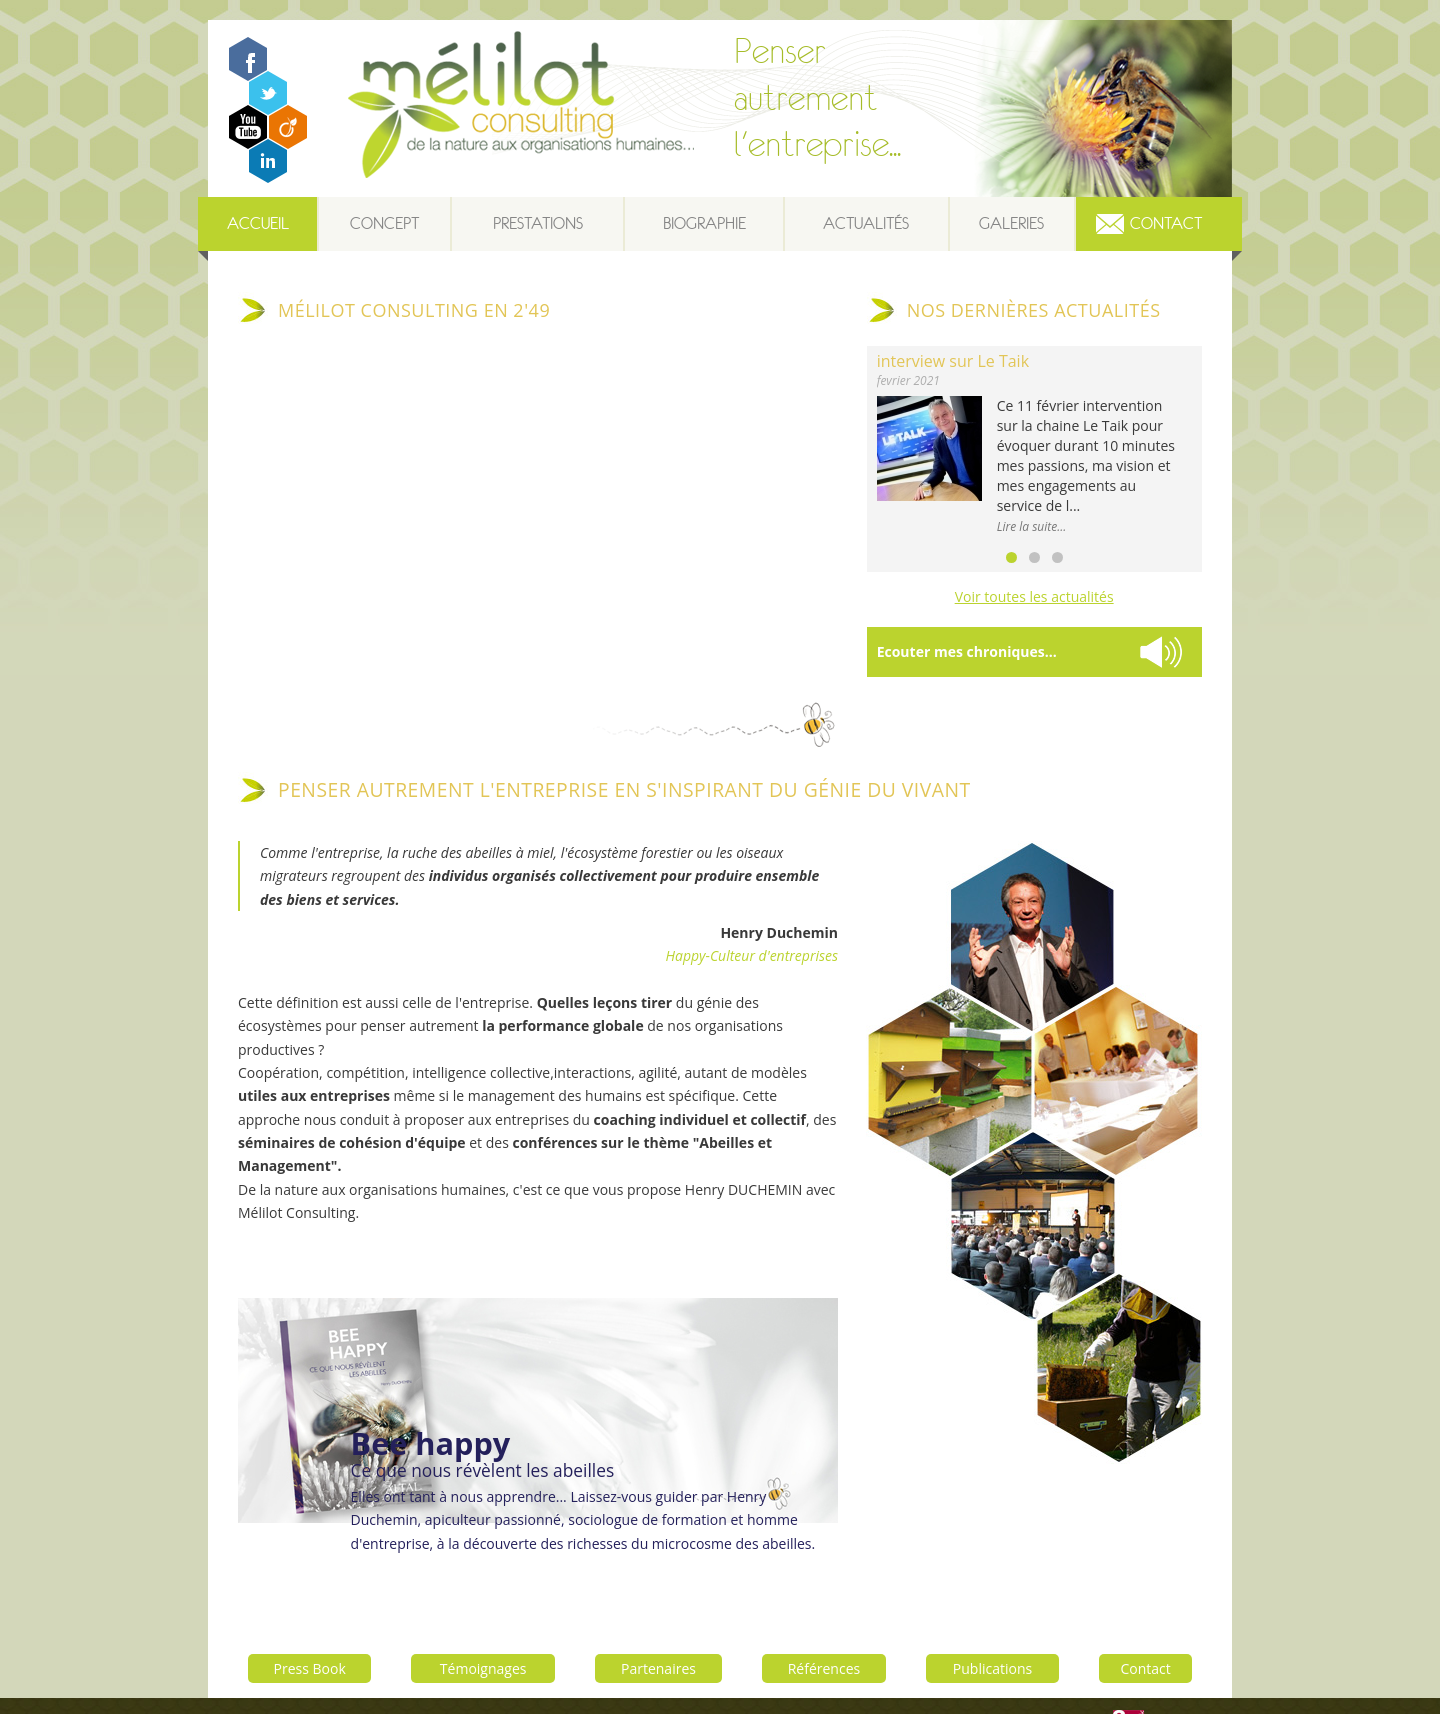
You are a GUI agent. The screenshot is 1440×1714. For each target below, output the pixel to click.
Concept (384, 223)
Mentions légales (831, 1690)
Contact (1166, 223)
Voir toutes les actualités (1034, 596)
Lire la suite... (1032, 526)
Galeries (1011, 223)
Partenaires (659, 1636)
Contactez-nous (1002, 1690)
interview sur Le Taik (953, 361)
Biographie (704, 223)
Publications (993, 1636)
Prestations (538, 223)
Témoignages (483, 1636)
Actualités (866, 223)
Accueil (258, 223)
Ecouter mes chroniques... (967, 651)
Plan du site (918, 1690)
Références (825, 1636)
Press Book (310, 1636)
